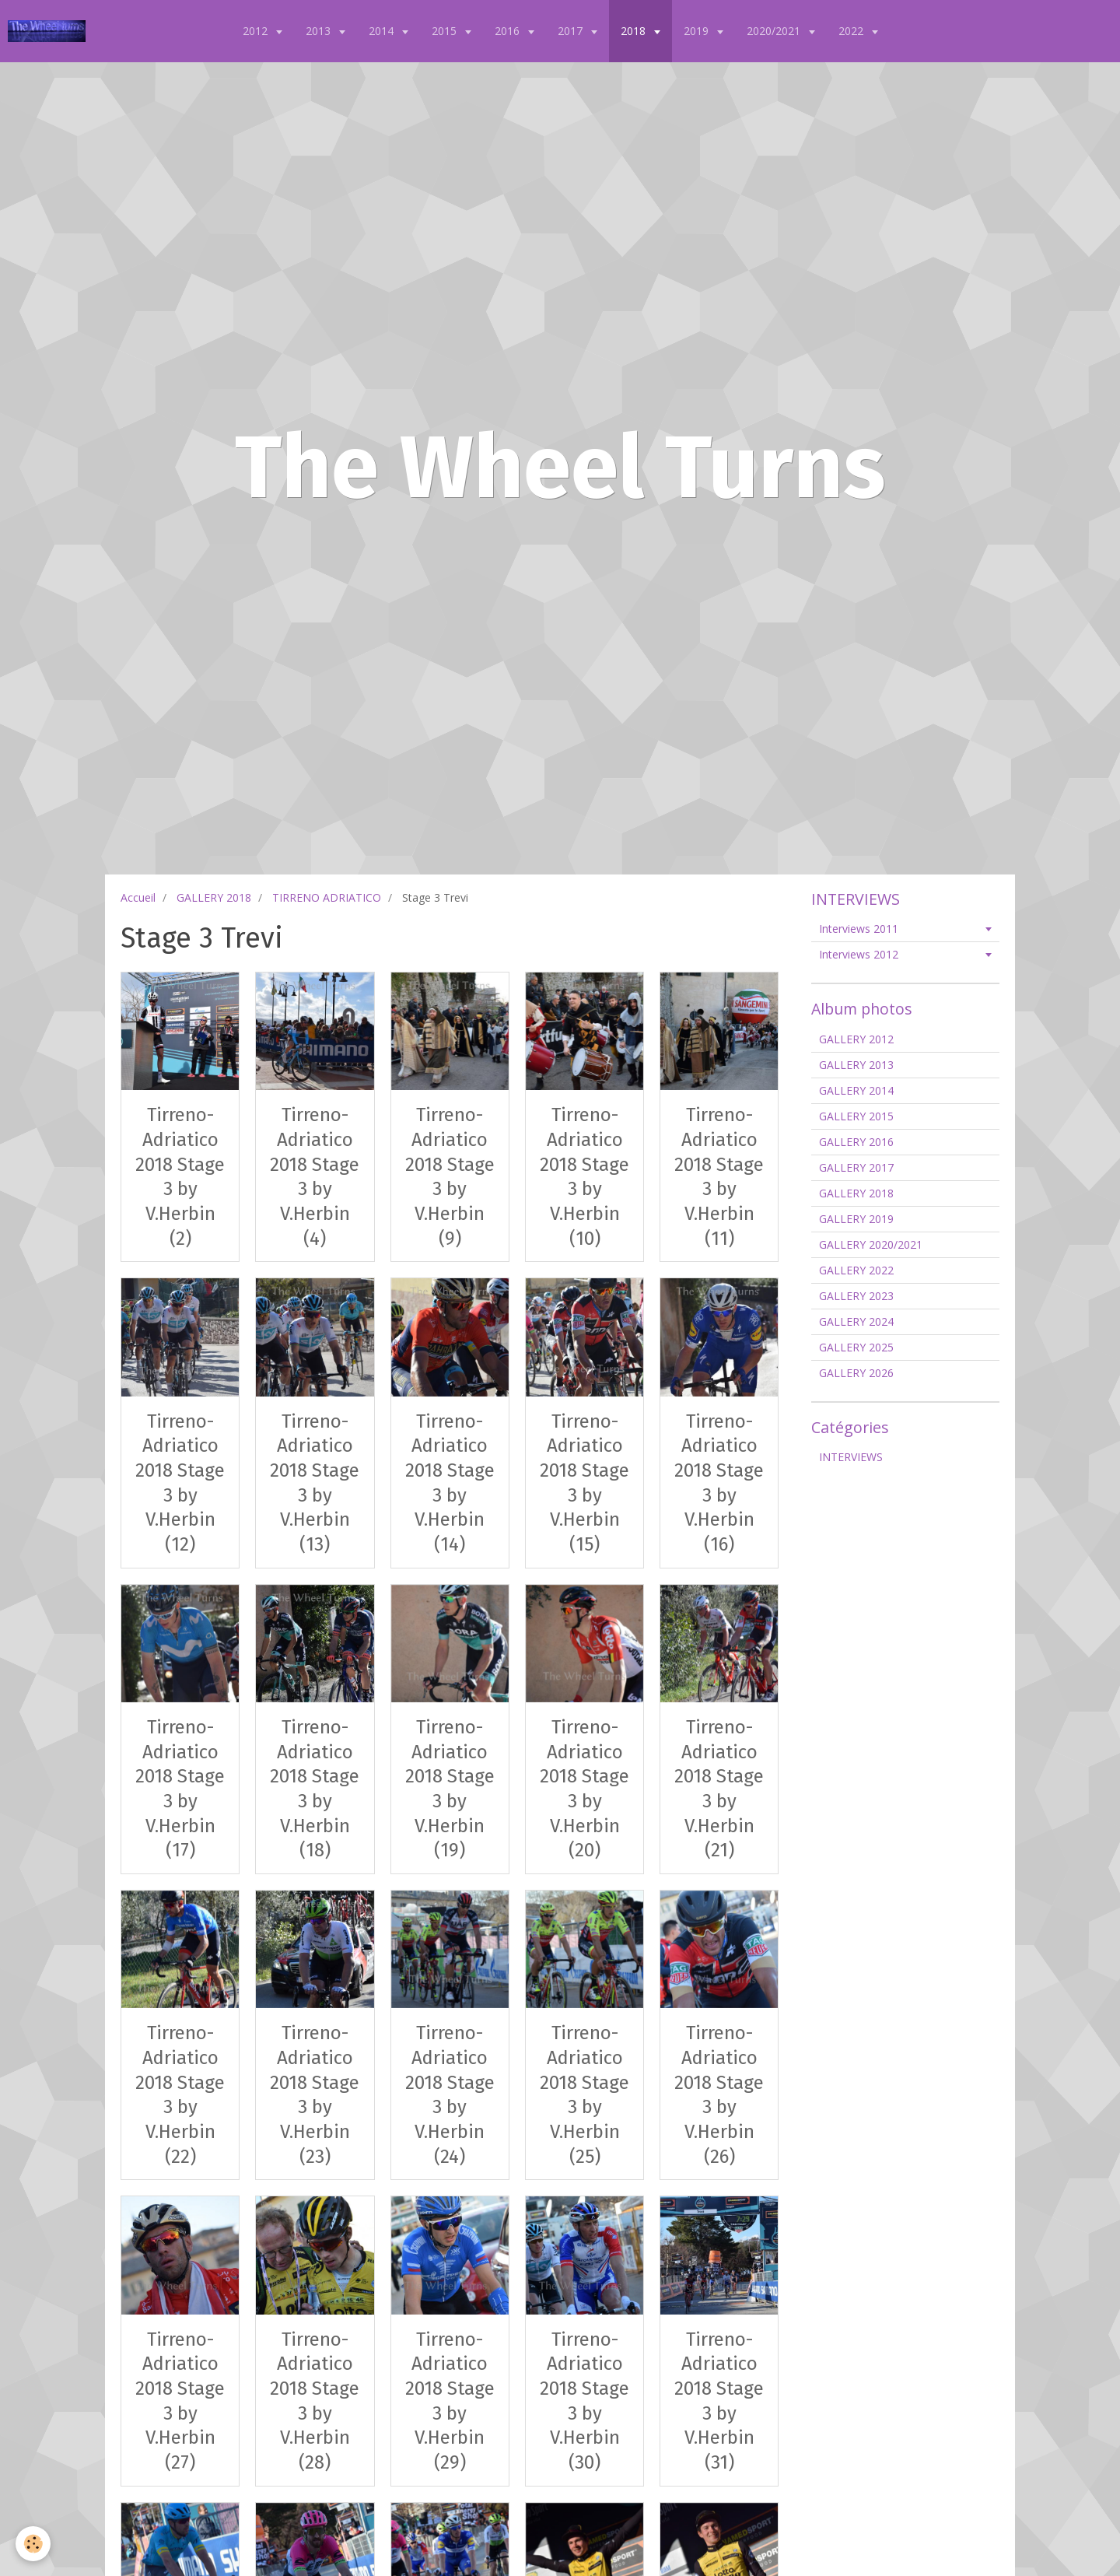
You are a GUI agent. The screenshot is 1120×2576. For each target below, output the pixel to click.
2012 (257, 30)
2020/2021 (775, 30)
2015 (446, 30)
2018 (635, 30)
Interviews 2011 (858, 928)
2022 (852, 30)
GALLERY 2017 (856, 1167)
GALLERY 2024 (856, 1321)
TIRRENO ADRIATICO (326, 897)
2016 (509, 30)
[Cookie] (33, 2543)
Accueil (138, 897)
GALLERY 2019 (856, 1218)
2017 (572, 30)
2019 (698, 30)
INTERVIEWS (851, 1456)
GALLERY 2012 (856, 1039)
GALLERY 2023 (856, 1295)
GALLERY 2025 (856, 1347)
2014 (383, 30)
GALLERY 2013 (856, 1064)
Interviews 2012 (858, 954)
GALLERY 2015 (856, 1116)
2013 (320, 30)
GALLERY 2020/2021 (870, 1244)
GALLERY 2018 (214, 897)
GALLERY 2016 (856, 1141)
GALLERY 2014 (856, 1090)
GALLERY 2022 (856, 1270)
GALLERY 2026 (856, 1372)
